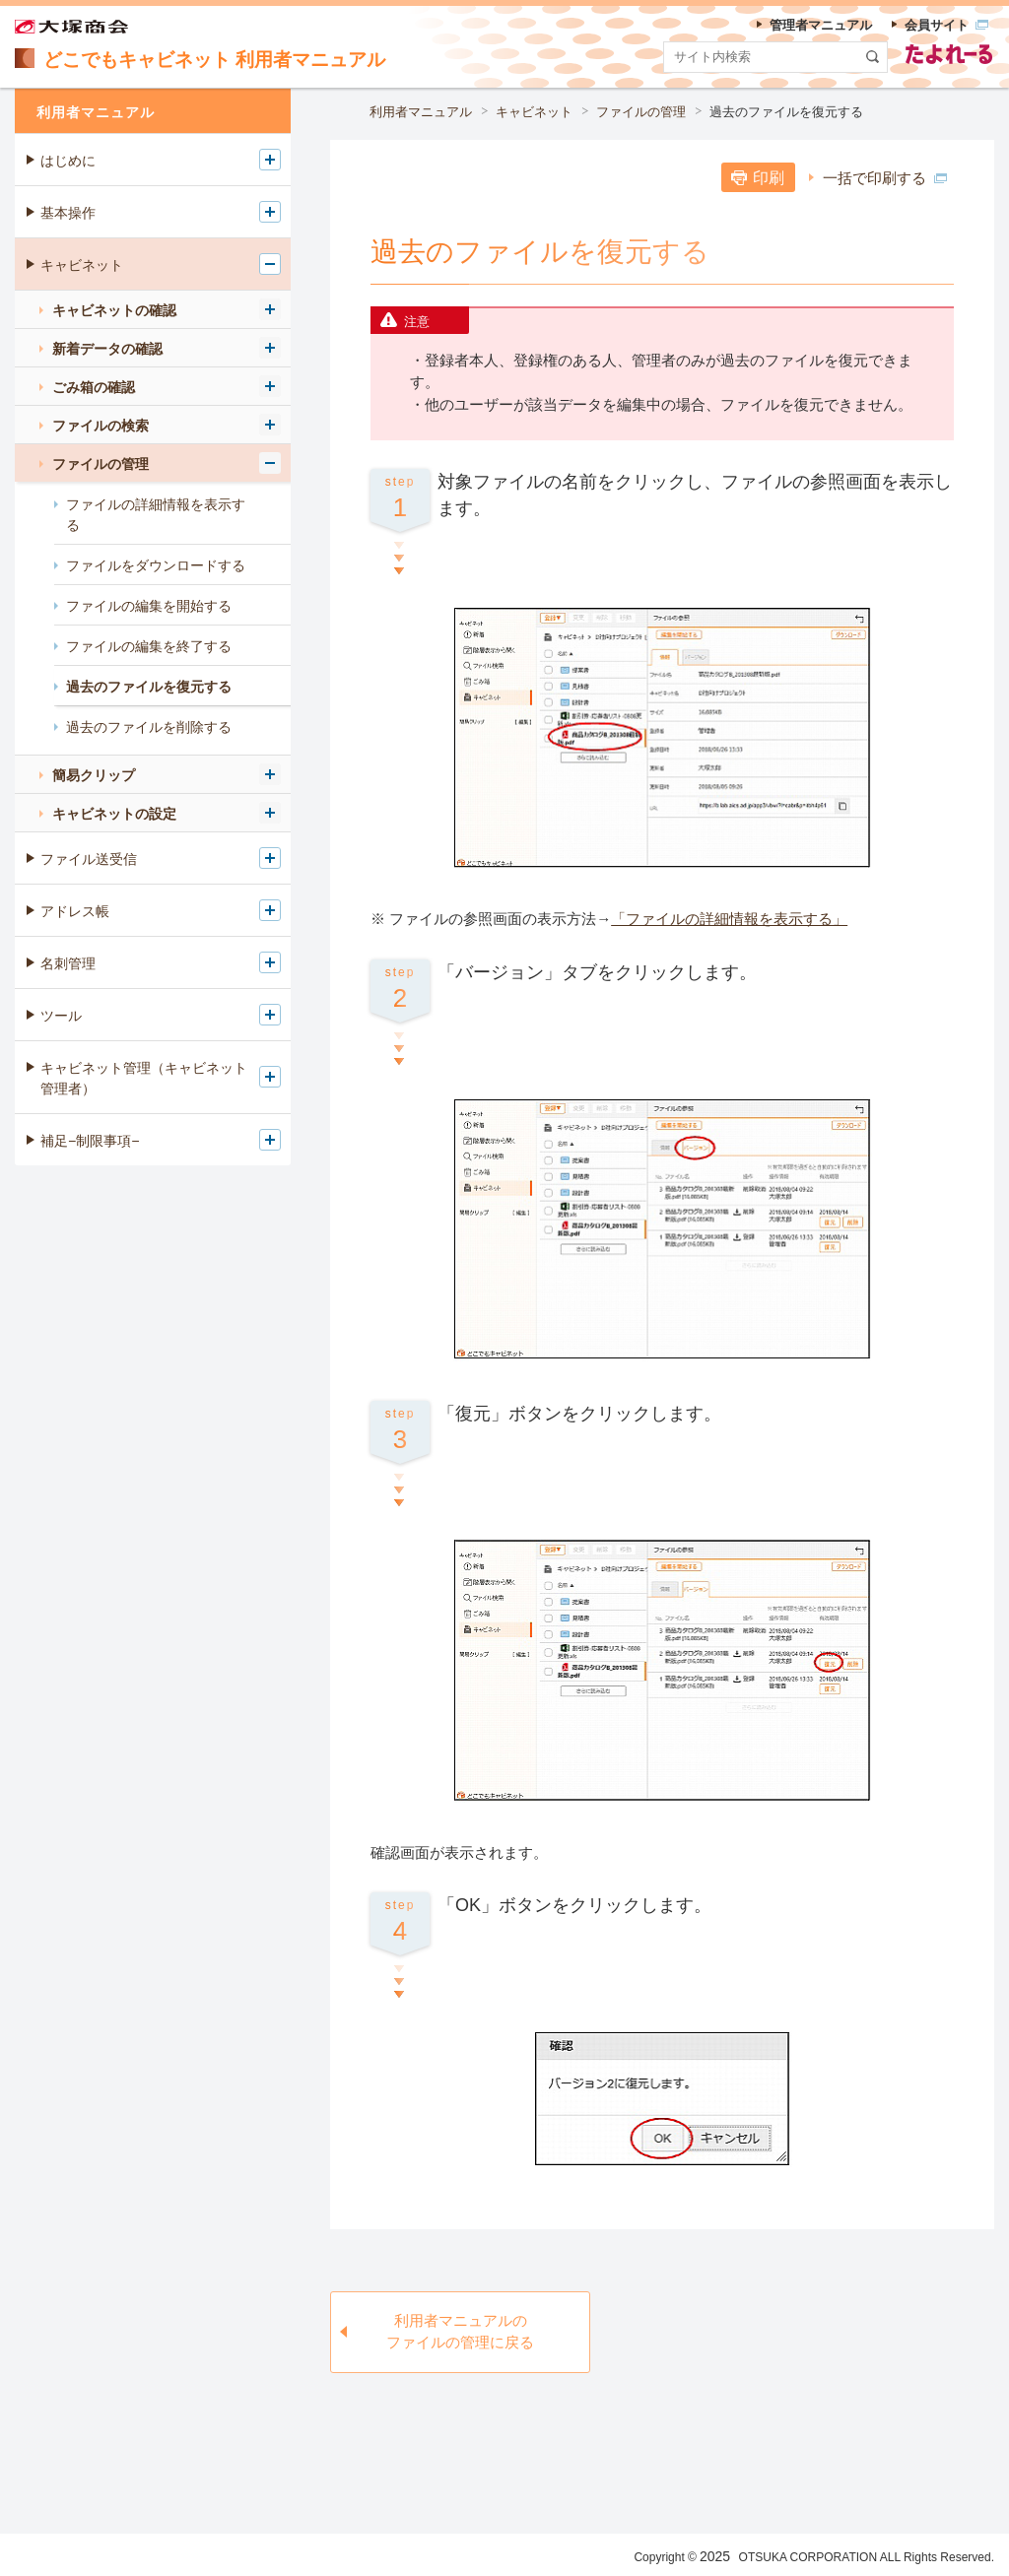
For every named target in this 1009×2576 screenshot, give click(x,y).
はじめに (68, 160)
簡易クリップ (93, 775)
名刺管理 (68, 963)
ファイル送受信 (88, 859)
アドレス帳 (74, 911)
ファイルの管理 (641, 111)
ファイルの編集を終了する (149, 646)
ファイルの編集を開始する (149, 606)
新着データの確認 (107, 349)
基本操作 (68, 213)
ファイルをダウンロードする (155, 565)
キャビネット (534, 111)
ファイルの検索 (100, 425)
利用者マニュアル (421, 111)
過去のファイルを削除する (149, 727)
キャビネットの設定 (114, 814)
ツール (61, 1016)
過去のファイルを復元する (786, 111)
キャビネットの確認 (114, 310)
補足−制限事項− (89, 1141)
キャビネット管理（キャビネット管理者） (143, 1078)
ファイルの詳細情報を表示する (155, 514)
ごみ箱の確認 (93, 387)
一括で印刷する (885, 177)
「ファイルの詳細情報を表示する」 (729, 918)
